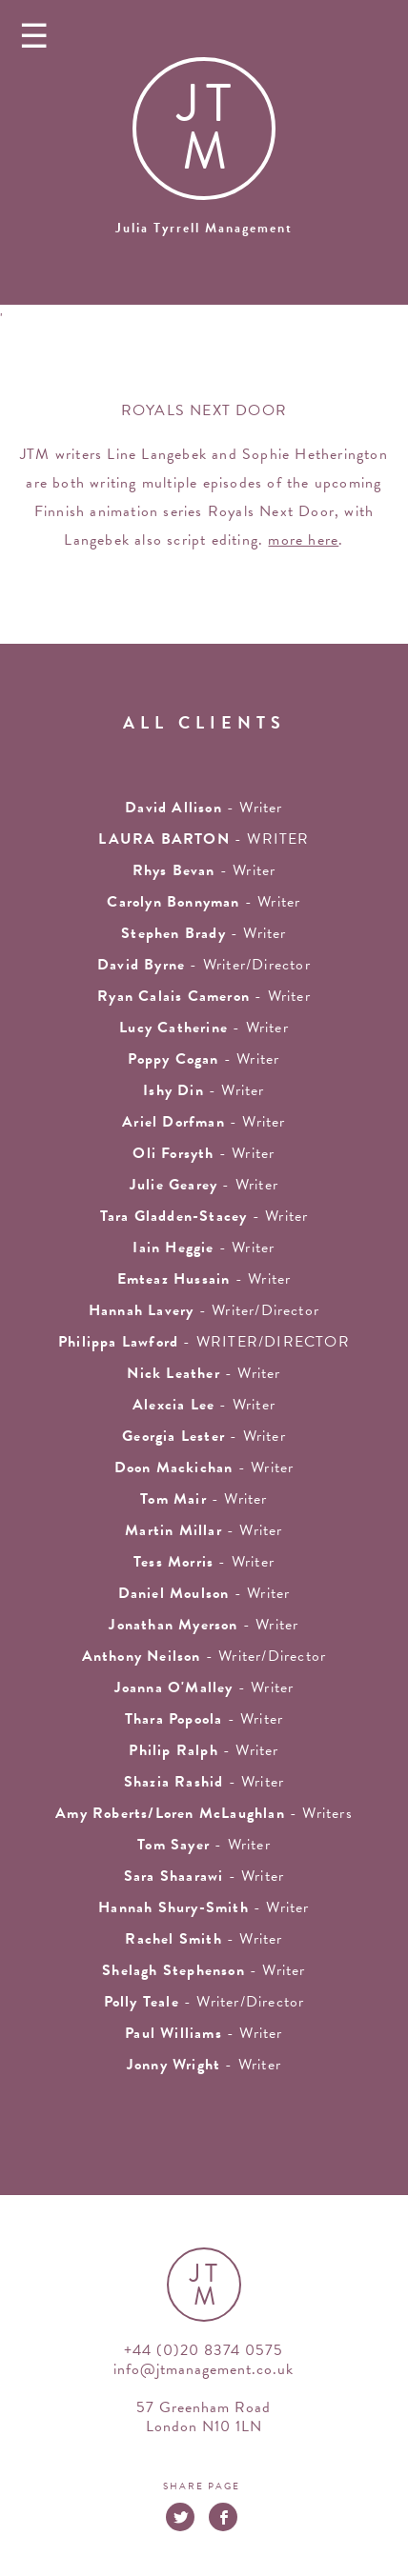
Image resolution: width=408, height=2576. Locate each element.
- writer (203, 807)
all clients (204, 722)
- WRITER (203, 839)
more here (303, 540)
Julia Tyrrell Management (204, 228)
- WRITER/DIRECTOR (204, 1341)
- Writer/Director (204, 964)
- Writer (204, 996)
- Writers (204, 1813)
